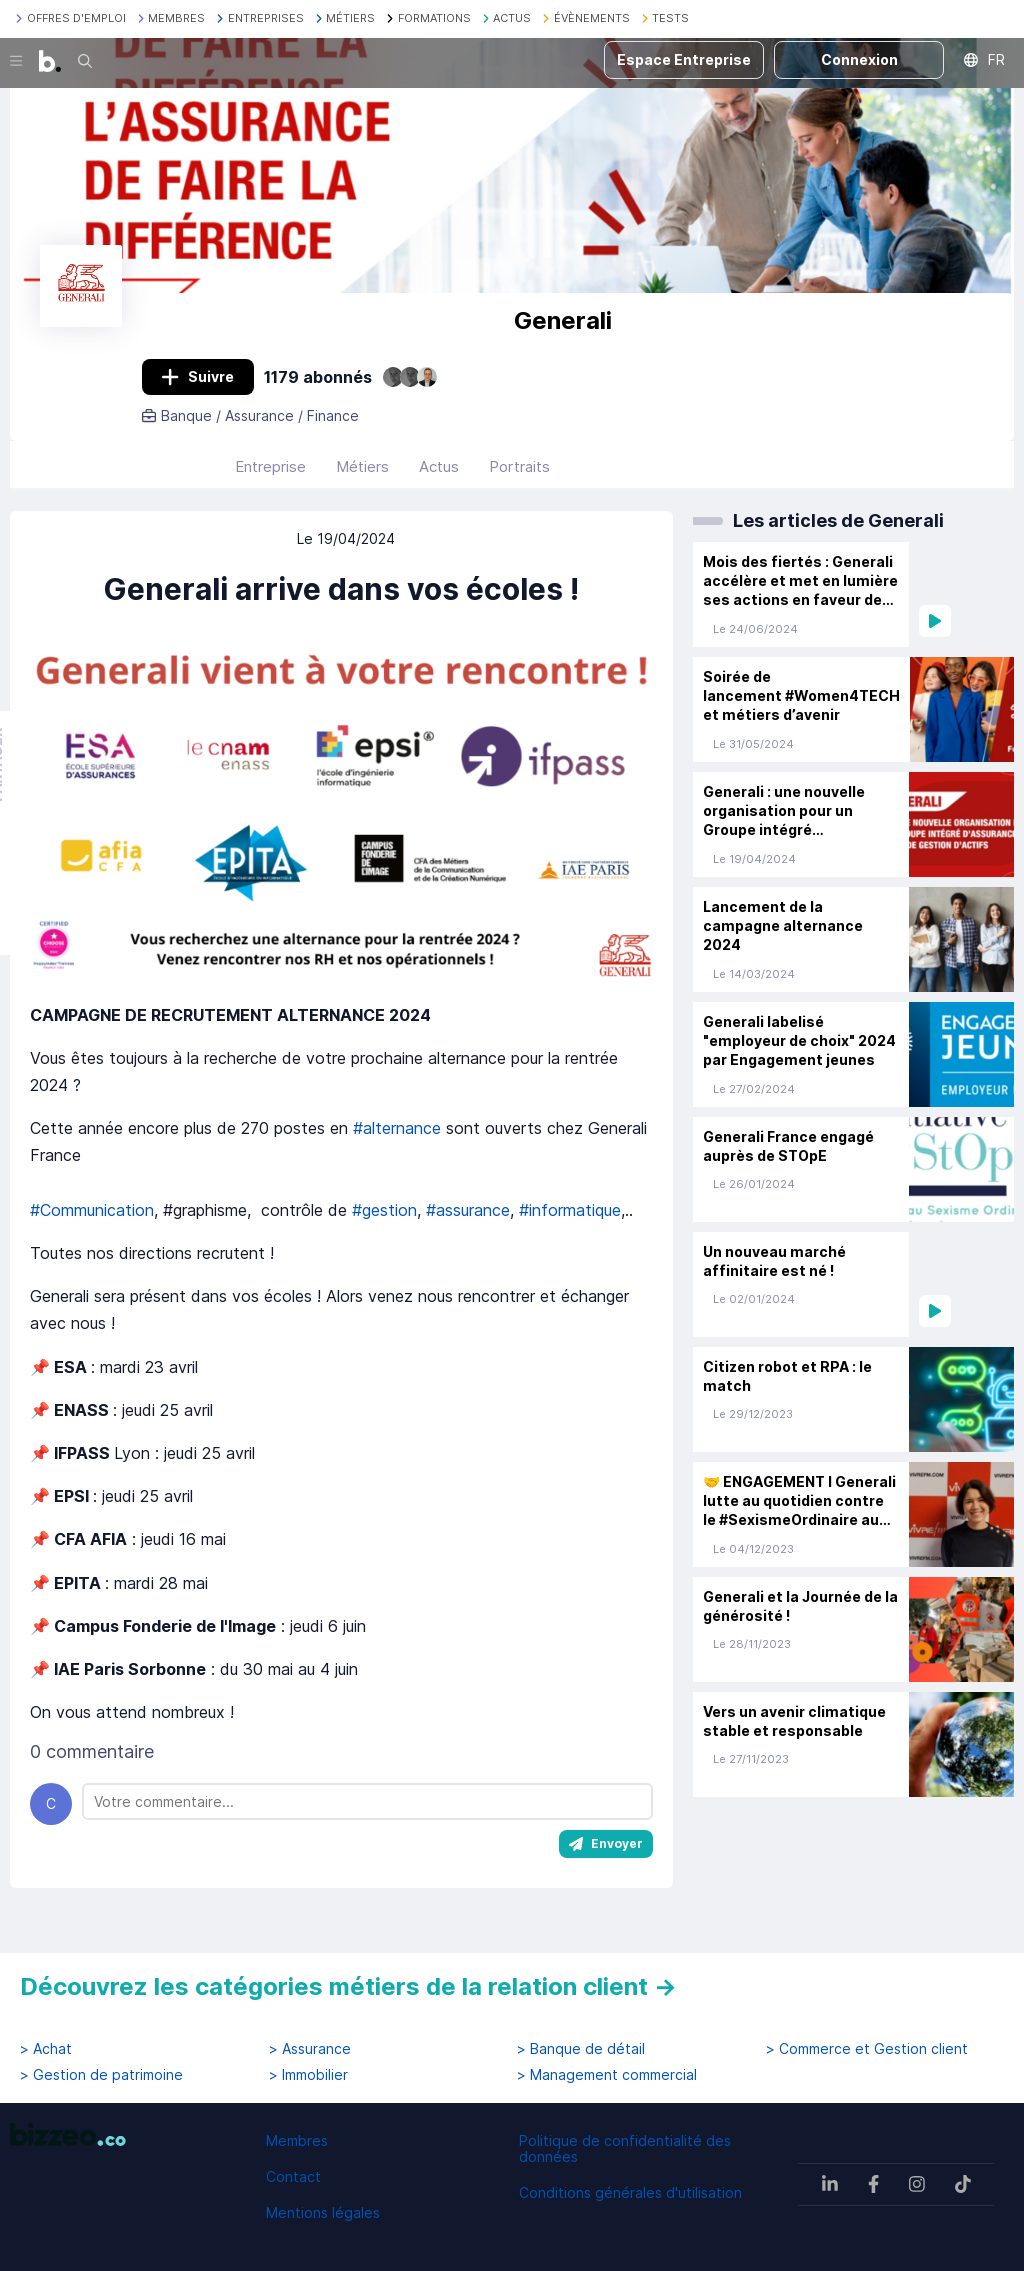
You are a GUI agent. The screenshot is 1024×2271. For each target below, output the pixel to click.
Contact (293, 2176)
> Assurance (310, 2049)
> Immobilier (308, 2075)
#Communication (92, 1225)
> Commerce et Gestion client (867, 2049)
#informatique (570, 1225)
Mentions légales (323, 2212)
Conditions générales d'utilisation (630, 2192)
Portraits (519, 480)
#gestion (382, 1225)
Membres (297, 2140)
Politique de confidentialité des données (625, 2148)
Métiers (362, 480)
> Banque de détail (581, 2049)
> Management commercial (607, 2075)
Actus (439, 480)
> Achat (46, 2049)
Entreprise (270, 480)
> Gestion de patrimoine (101, 2075)
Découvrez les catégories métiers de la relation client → (348, 1986)
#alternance (397, 1143)
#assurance (468, 1225)
